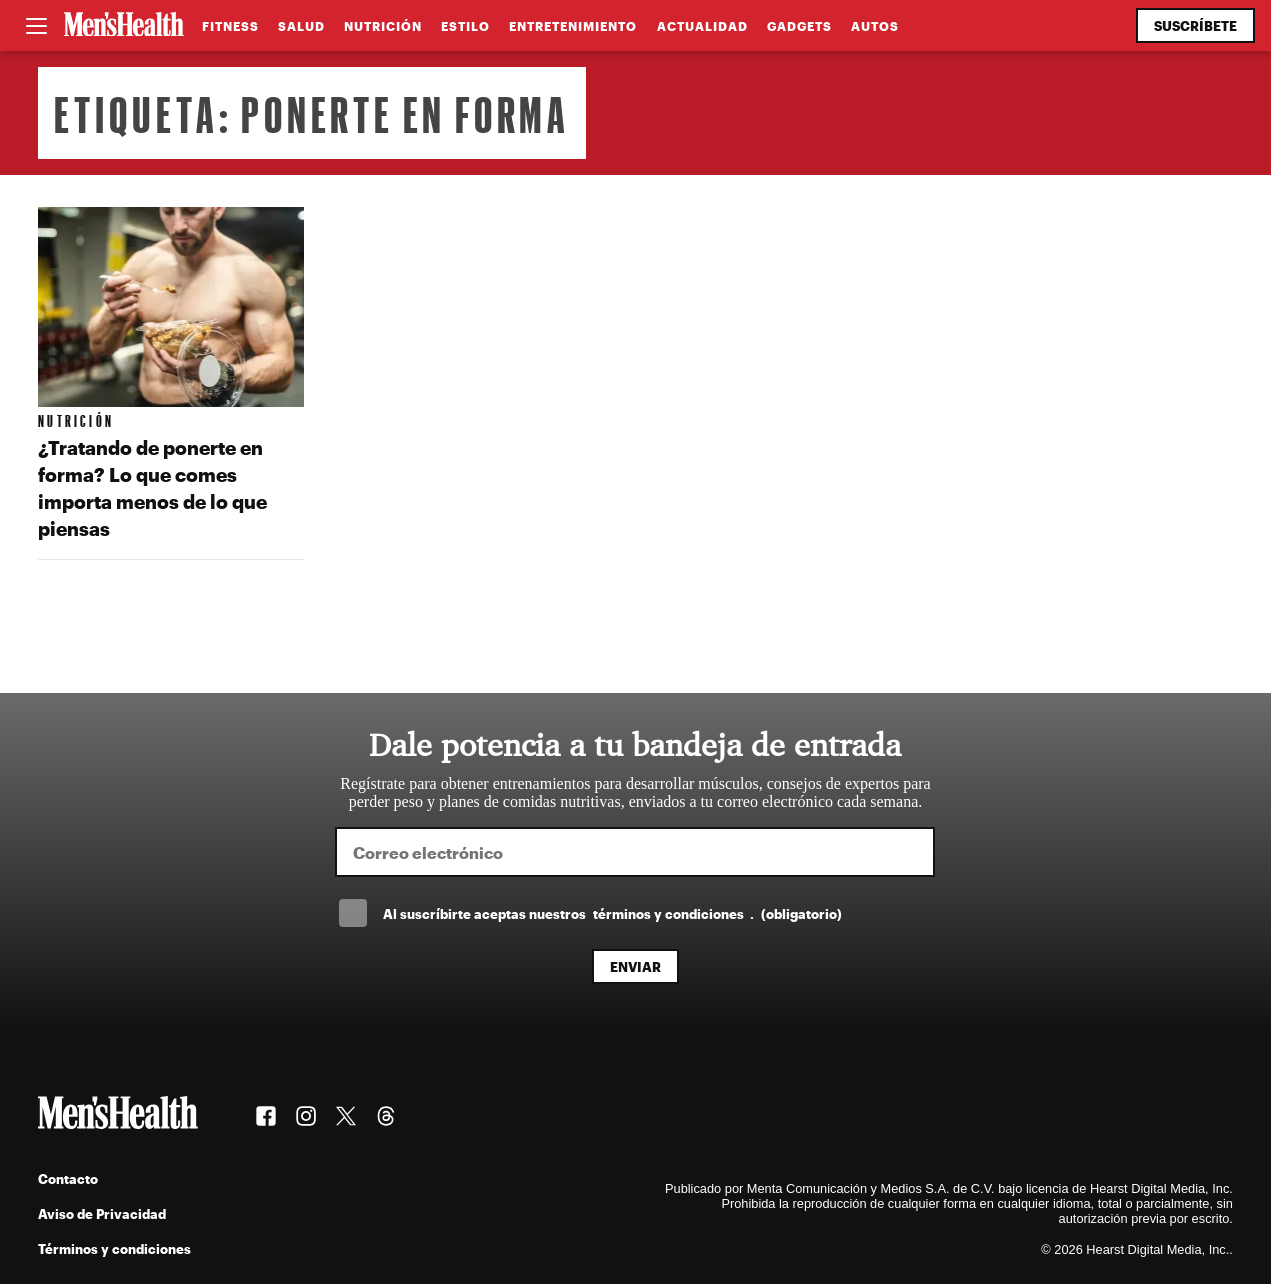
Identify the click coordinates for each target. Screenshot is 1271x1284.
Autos (875, 26)
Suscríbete (1195, 25)
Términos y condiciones (114, 1248)
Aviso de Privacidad (102, 1213)
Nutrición (383, 26)
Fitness (230, 26)
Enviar (635, 966)
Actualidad (702, 26)
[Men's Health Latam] (124, 26)
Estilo (465, 26)
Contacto (68, 1178)
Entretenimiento (573, 26)
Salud (301, 26)
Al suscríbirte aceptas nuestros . (612, 913)
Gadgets (799, 26)
